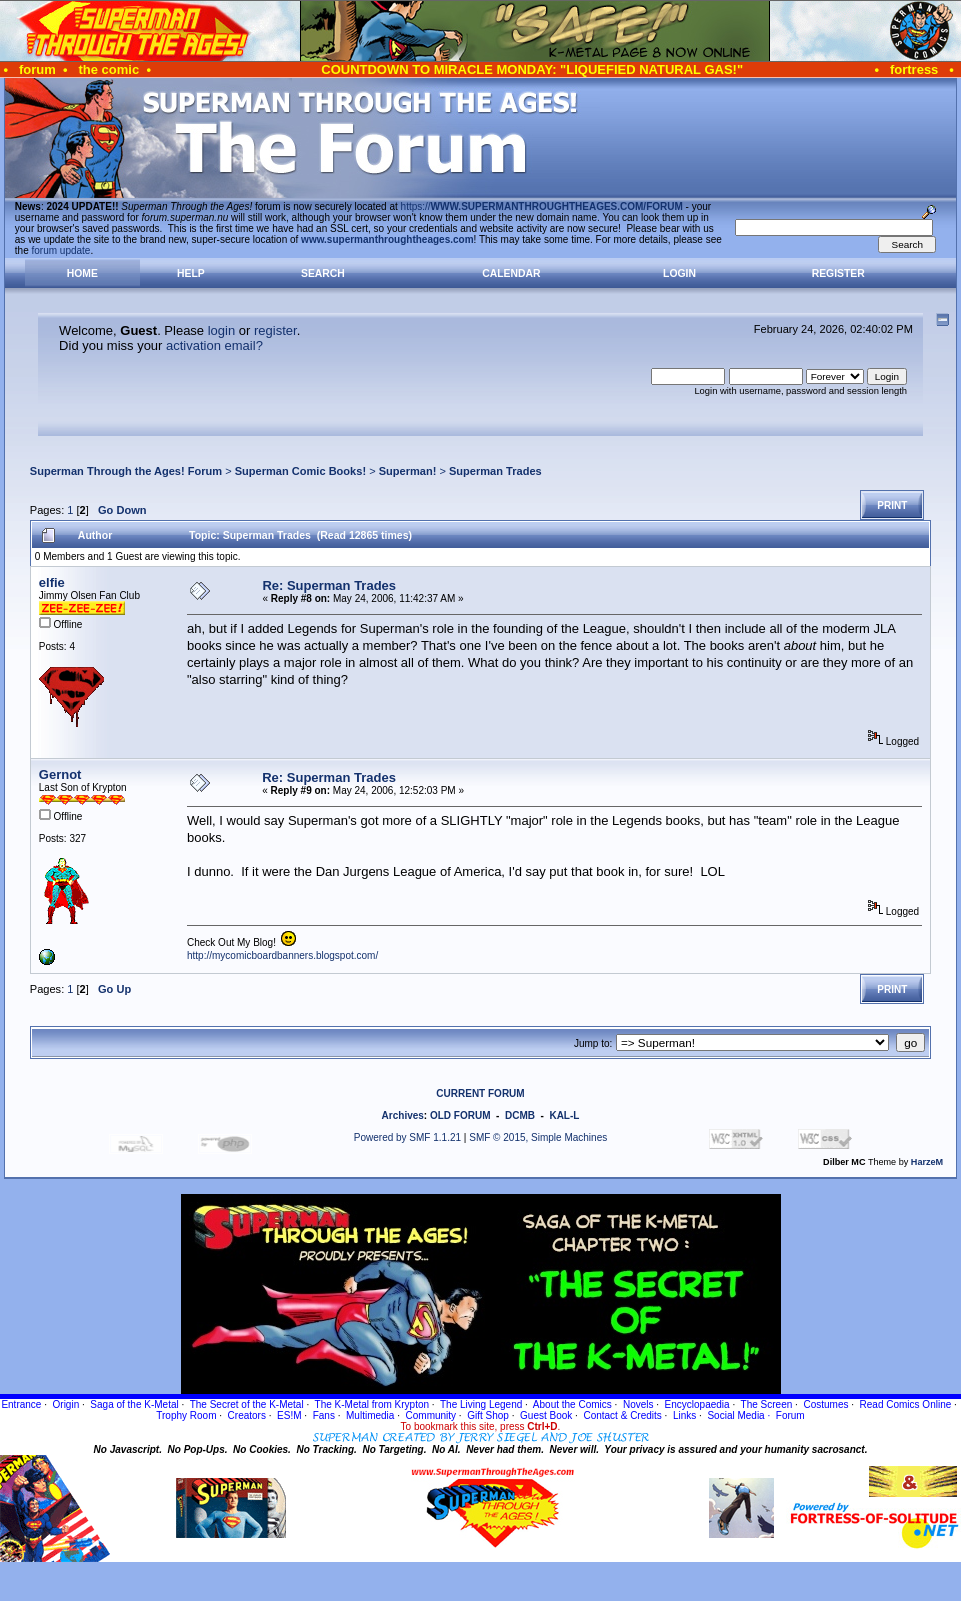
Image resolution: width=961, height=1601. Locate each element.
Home (82, 273)
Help (191, 273)
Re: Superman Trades (329, 585)
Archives (403, 1115)
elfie (52, 582)
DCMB (520, 1115)
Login (679, 273)
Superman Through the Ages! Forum (126, 471)
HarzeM (927, 1162)
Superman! (408, 471)
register (275, 330)
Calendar (511, 273)
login (221, 330)
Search (323, 273)
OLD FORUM (460, 1115)
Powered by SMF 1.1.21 (407, 1137)
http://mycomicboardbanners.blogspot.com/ (282, 955)
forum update (61, 250)
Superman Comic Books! (300, 471)
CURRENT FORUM (480, 1093)
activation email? (214, 345)
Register (838, 273)
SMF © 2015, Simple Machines (538, 1137)
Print (892, 505)
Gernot (60, 774)
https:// (542, 206)
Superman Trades (495, 471)
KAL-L (564, 1115)
